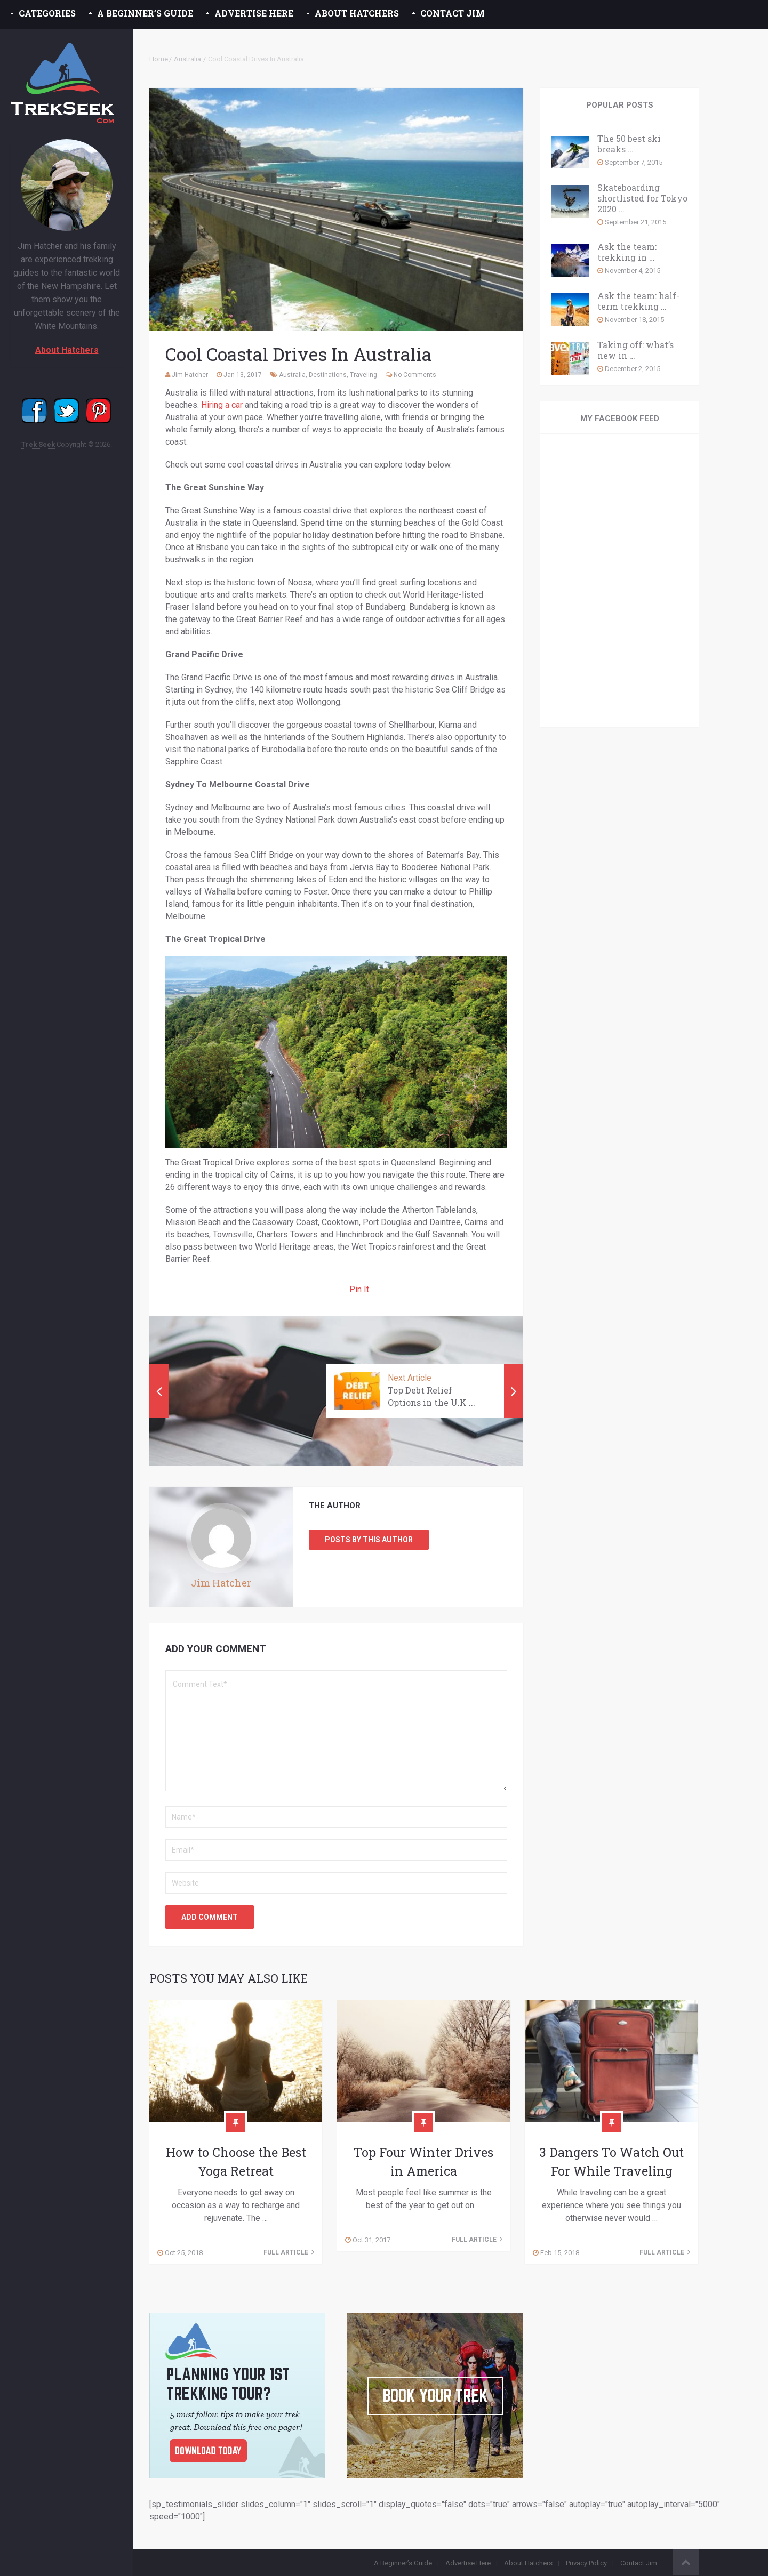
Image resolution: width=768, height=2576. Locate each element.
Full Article (288, 2252)
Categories (47, 13)
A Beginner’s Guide (145, 13)
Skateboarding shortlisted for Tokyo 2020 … (642, 198)
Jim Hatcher (190, 375)
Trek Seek (38, 444)
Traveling (363, 375)
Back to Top (686, 2562)
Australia (187, 59)
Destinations (328, 375)
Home (158, 59)
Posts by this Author (369, 1539)
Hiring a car (222, 405)
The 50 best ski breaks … (629, 144)
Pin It (359, 1289)
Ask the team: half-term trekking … (638, 301)
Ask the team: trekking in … (627, 252)
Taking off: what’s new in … (635, 350)
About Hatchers (357, 13)
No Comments (415, 375)
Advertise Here (253, 13)
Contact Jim (452, 13)
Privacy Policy (586, 2563)
